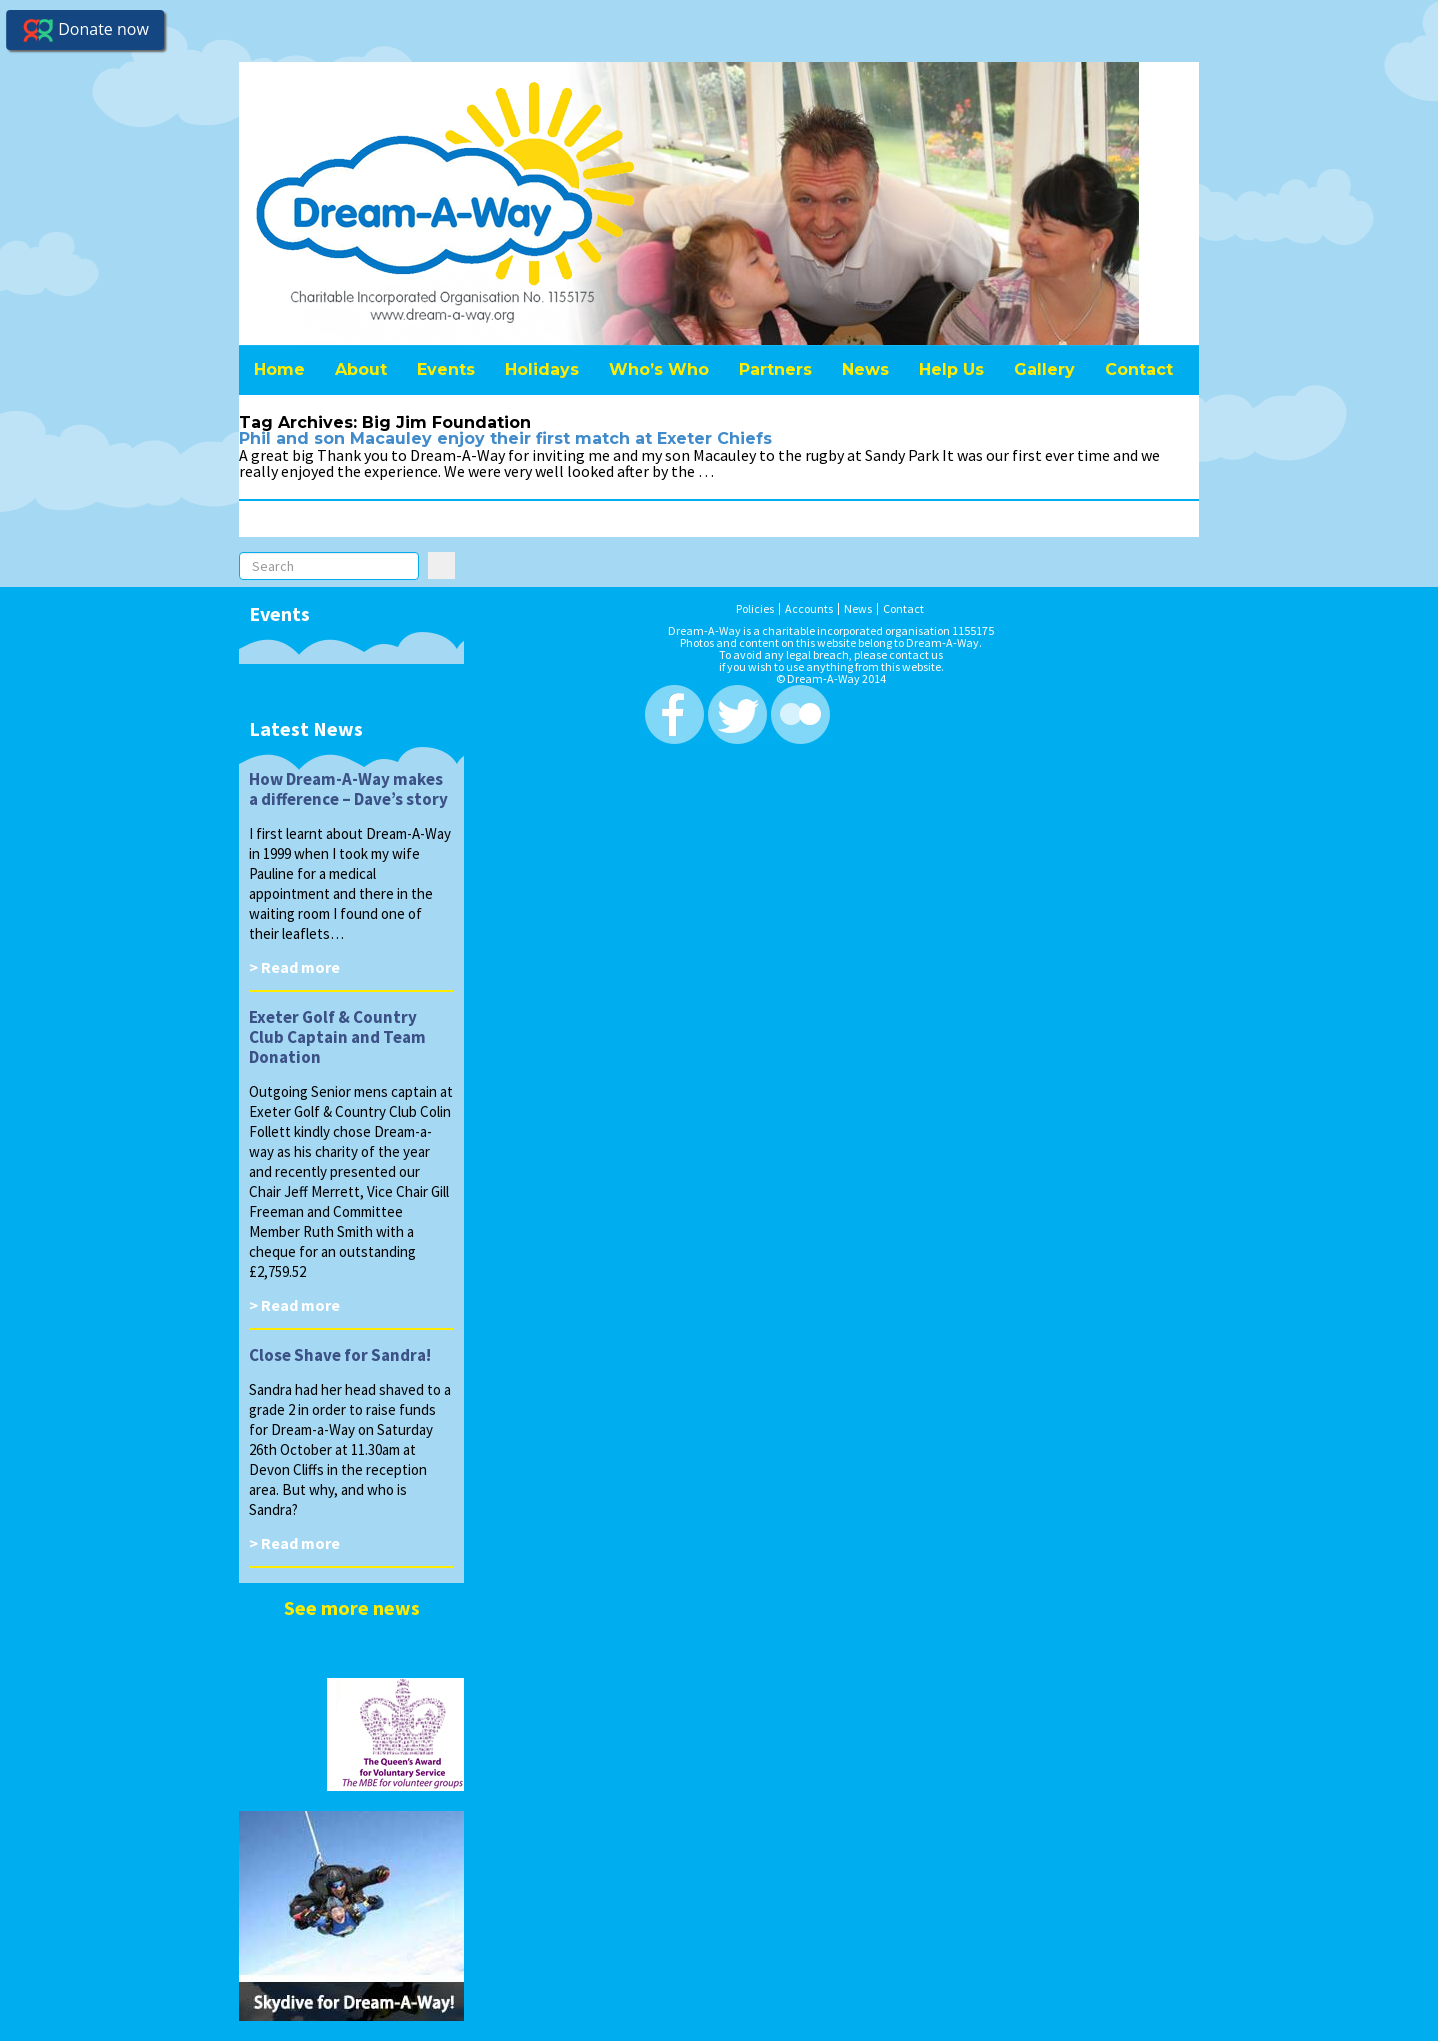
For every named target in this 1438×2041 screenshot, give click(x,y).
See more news (352, 1607)
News (865, 369)
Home (279, 369)
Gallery (1044, 369)
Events (446, 369)
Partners (775, 369)
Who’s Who (659, 369)
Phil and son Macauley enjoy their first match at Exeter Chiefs (505, 438)
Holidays (542, 369)
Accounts (809, 609)
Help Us (951, 369)
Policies (755, 609)
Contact (1139, 369)
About (361, 369)
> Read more (294, 967)
